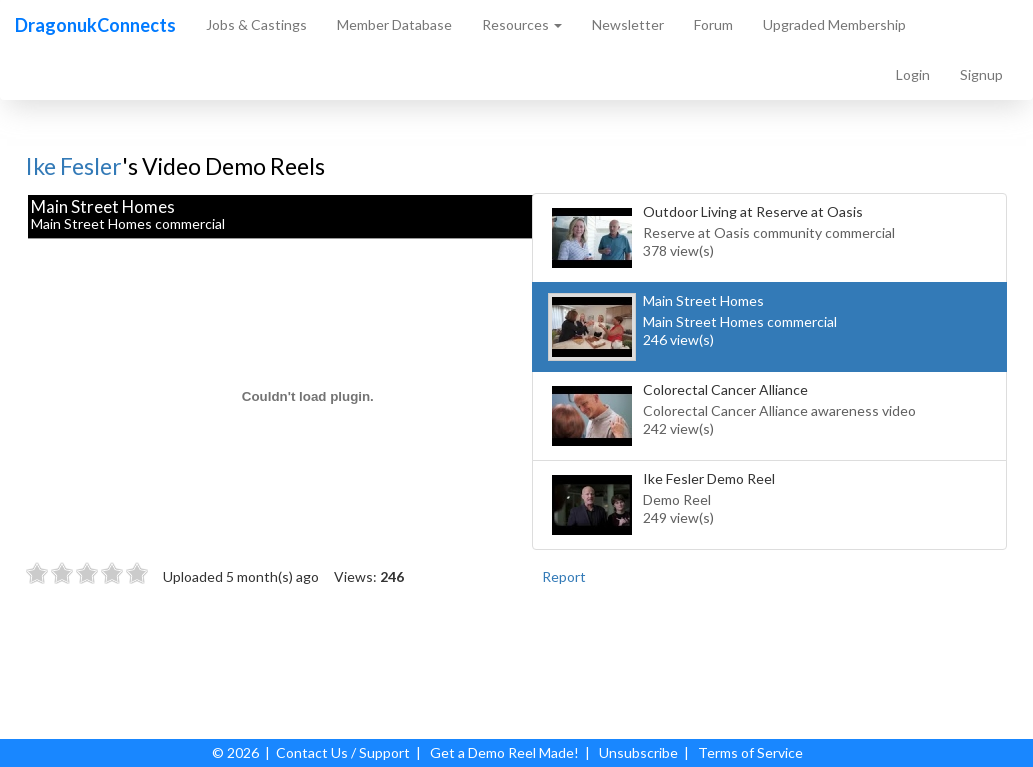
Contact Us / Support (343, 752)
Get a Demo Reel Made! (504, 752)
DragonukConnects (95, 25)
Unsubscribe (638, 752)
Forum (713, 24)
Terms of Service (750, 752)
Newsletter (628, 24)
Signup (981, 74)
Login (913, 74)
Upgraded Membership (834, 24)
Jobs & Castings (256, 24)
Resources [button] (522, 24)
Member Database (394, 24)
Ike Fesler (74, 166)
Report (564, 576)
